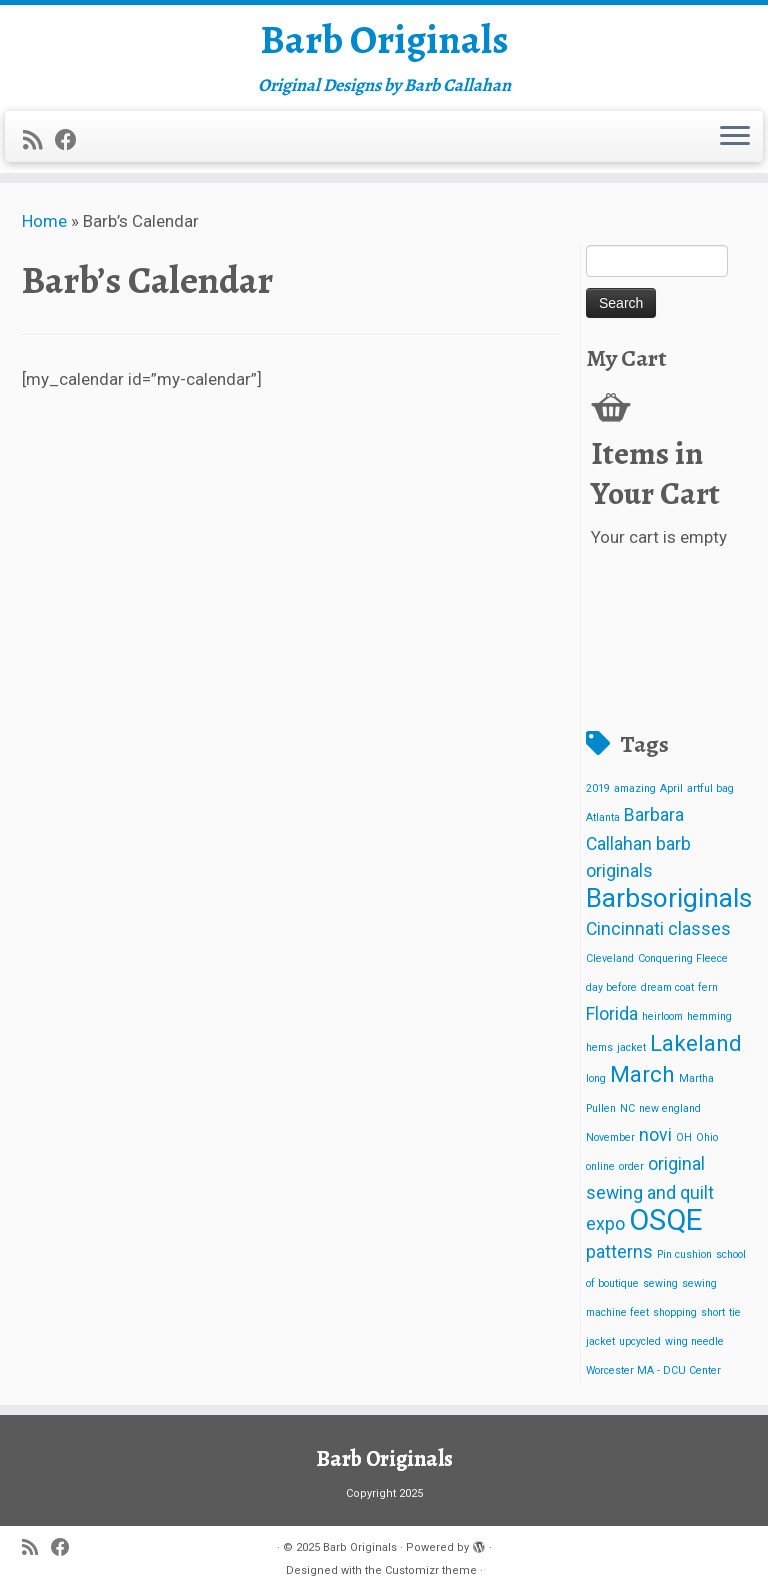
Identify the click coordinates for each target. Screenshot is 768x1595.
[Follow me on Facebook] (72, 140)
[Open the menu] (735, 137)
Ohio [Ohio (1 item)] (707, 1137)
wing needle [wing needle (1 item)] (694, 1341)
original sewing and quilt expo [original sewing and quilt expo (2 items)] (650, 1194)
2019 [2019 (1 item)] (598, 788)
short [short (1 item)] (713, 1312)
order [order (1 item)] (631, 1166)
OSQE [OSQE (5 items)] (666, 1220)
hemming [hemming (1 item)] (709, 1016)
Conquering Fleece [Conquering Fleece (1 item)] (683, 958)
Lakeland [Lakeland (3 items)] (696, 1043)
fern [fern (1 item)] (708, 987)
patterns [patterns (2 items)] (619, 1252)
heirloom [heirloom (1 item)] (662, 1016)
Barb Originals (384, 40)
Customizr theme (431, 1570)
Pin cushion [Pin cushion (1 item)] (684, 1254)
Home (44, 221)
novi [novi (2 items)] (655, 1135)
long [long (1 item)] (596, 1078)
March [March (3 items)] (642, 1074)
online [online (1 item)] (600, 1166)
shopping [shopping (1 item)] (675, 1312)
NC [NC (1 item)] (627, 1108)
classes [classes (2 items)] (699, 929)
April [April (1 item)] (671, 788)
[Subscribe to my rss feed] (39, 140)
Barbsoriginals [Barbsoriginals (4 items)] (669, 898)
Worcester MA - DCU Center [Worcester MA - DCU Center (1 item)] (653, 1370)
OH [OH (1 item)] (684, 1137)
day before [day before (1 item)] (611, 987)
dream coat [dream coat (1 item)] (667, 987)
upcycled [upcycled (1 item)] (640, 1341)
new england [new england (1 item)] (670, 1108)
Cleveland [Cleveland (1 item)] (610, 958)
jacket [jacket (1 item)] (631, 1047)
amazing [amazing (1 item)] (635, 788)
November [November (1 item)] (610, 1137)
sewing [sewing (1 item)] (660, 1283)
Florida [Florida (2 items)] (612, 1014)
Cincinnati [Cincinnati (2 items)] (625, 929)
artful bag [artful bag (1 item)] (710, 788)
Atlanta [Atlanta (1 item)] (603, 817)
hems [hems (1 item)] (599, 1047)
